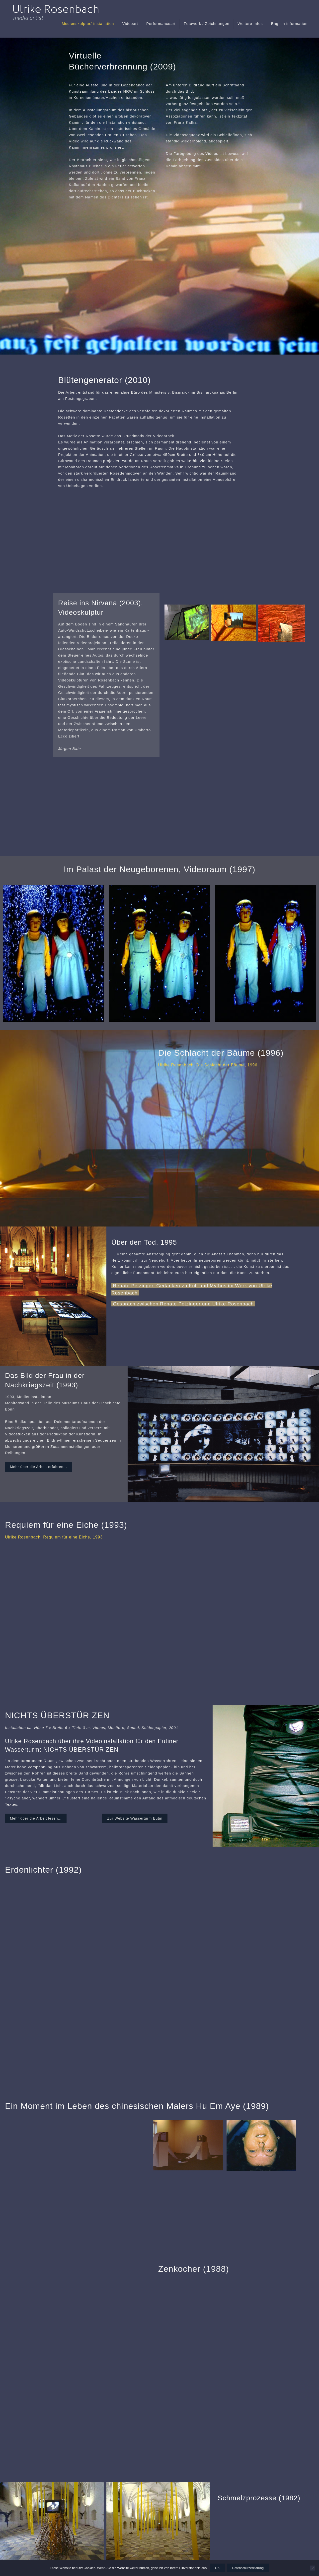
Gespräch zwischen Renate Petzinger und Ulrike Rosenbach (183, 1303)
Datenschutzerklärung (248, 2568)
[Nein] (312, 2568)
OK (217, 2568)
